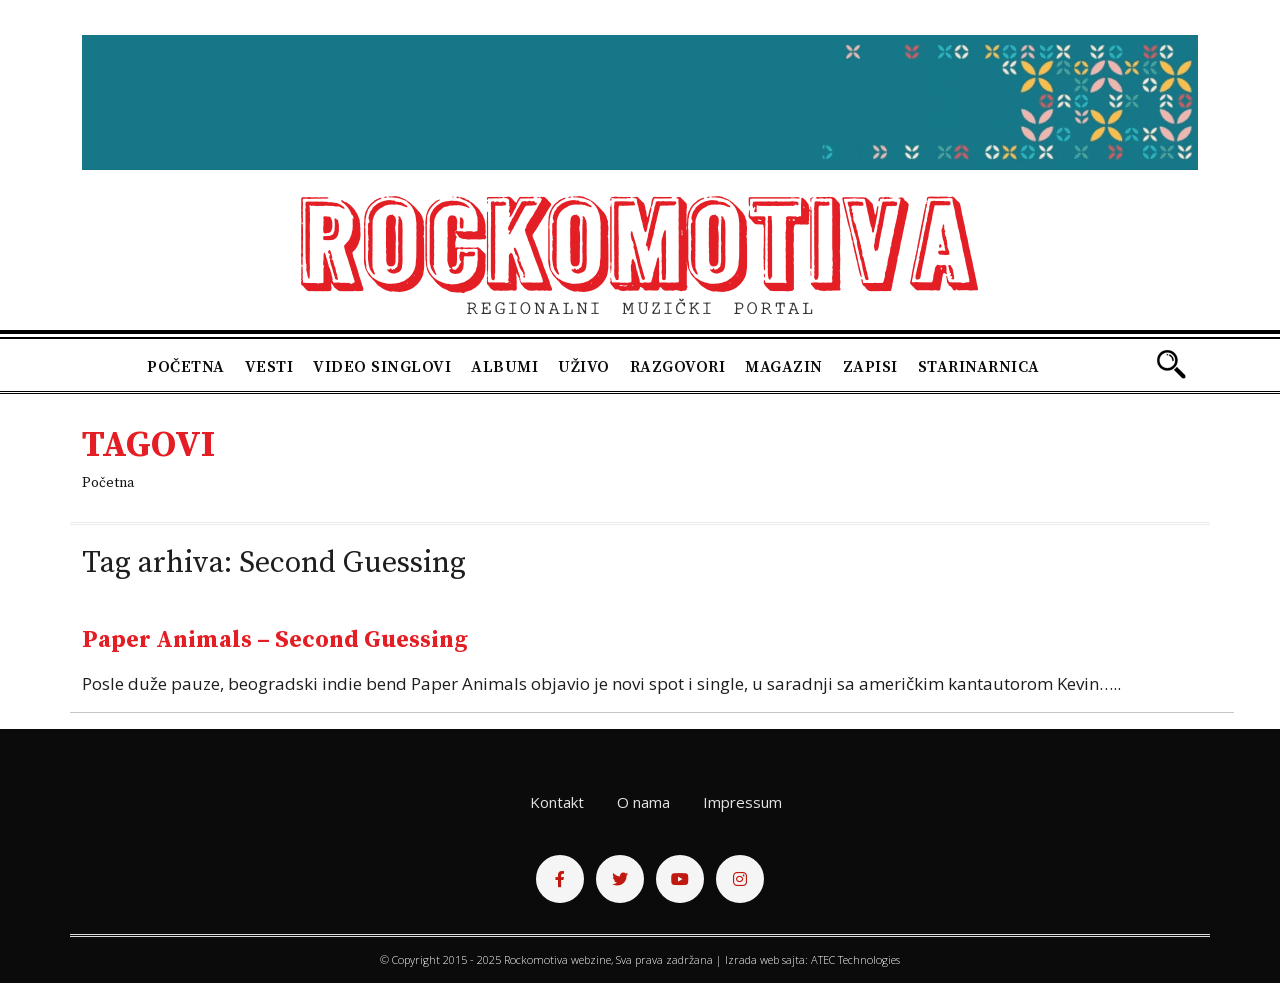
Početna (186, 367)
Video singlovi (382, 367)
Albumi (504, 367)
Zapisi (870, 367)
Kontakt (557, 802)
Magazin (784, 367)
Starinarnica (979, 367)
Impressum (742, 802)
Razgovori (678, 367)
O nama (643, 802)
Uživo (584, 367)
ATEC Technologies (855, 959)
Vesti (269, 367)
